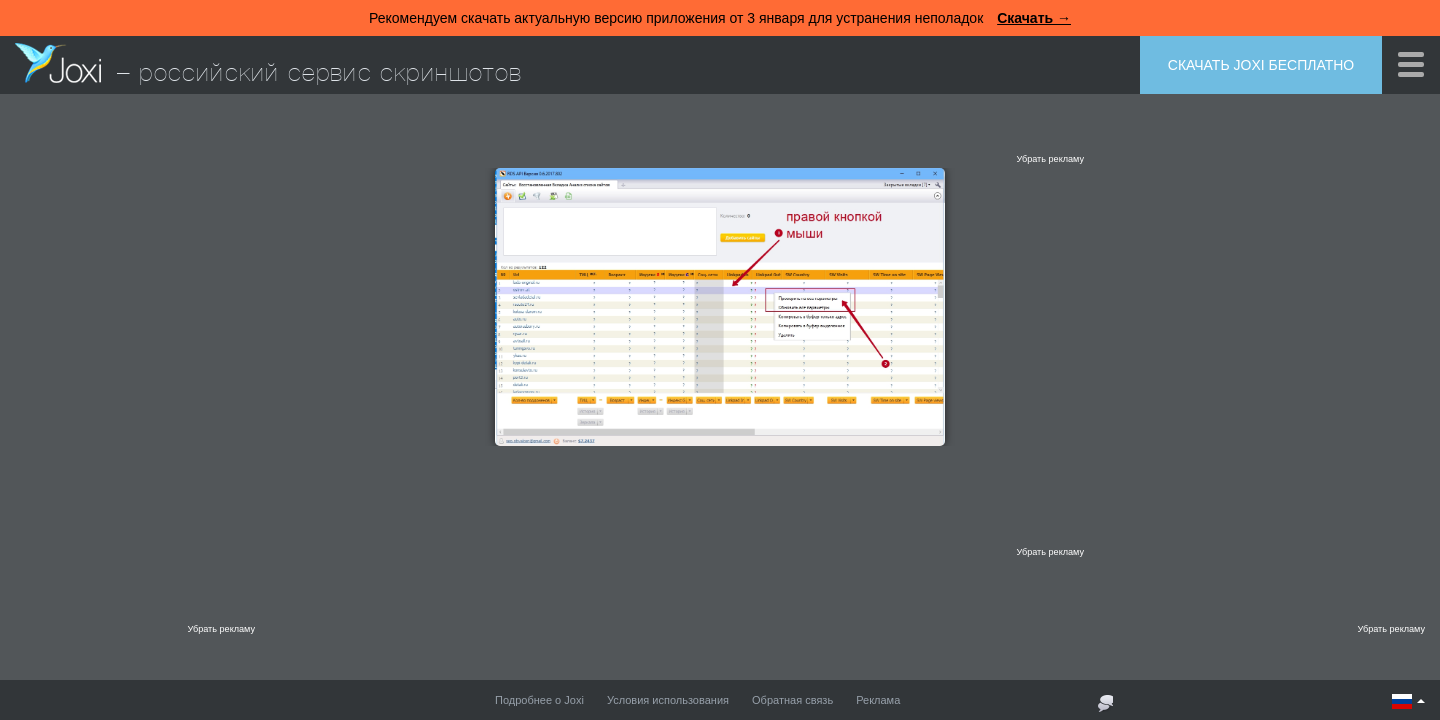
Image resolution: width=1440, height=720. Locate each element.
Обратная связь (792, 700)
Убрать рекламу (1050, 159)
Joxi (58, 63)
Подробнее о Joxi (539, 700)
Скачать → (1034, 18)
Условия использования (668, 700)
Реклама (878, 700)
